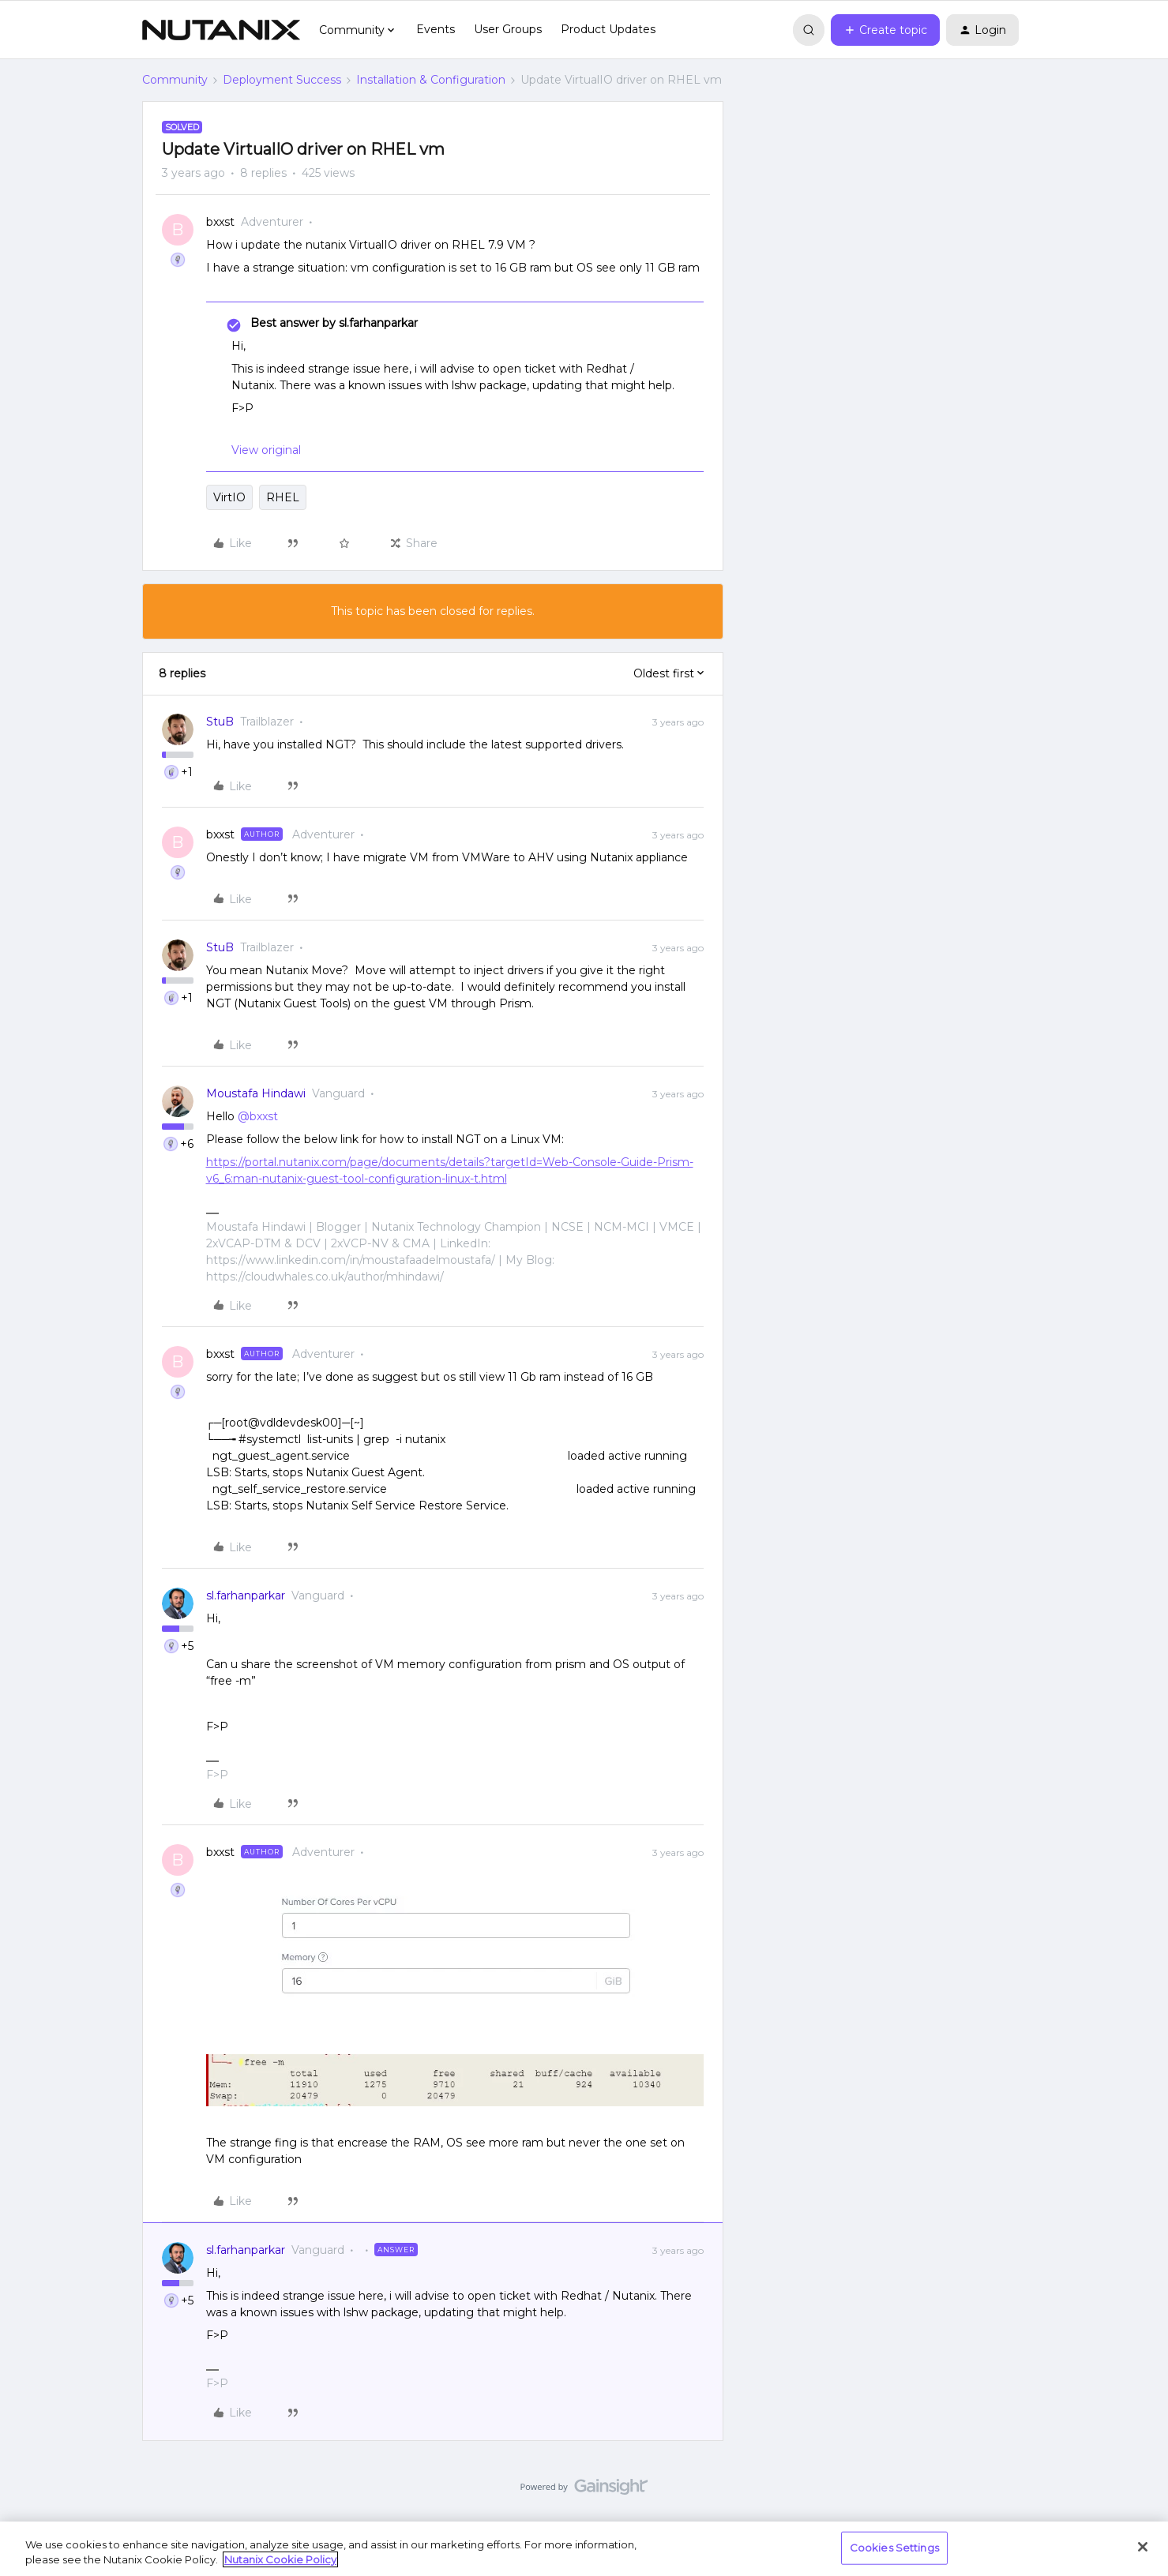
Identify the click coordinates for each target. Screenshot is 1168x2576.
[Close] (1142, 2546)
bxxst (220, 222)
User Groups (508, 29)
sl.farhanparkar (245, 1595)
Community (175, 80)
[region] (584, 2549)
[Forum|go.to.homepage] (221, 30)
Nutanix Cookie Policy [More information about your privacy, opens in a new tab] (280, 2559)
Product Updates (608, 29)
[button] (885, 30)
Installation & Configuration (430, 80)
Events (435, 29)
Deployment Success (282, 80)
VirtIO (229, 497)
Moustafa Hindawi (256, 1093)
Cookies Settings (894, 2547)
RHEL (282, 497)
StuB (220, 721)
